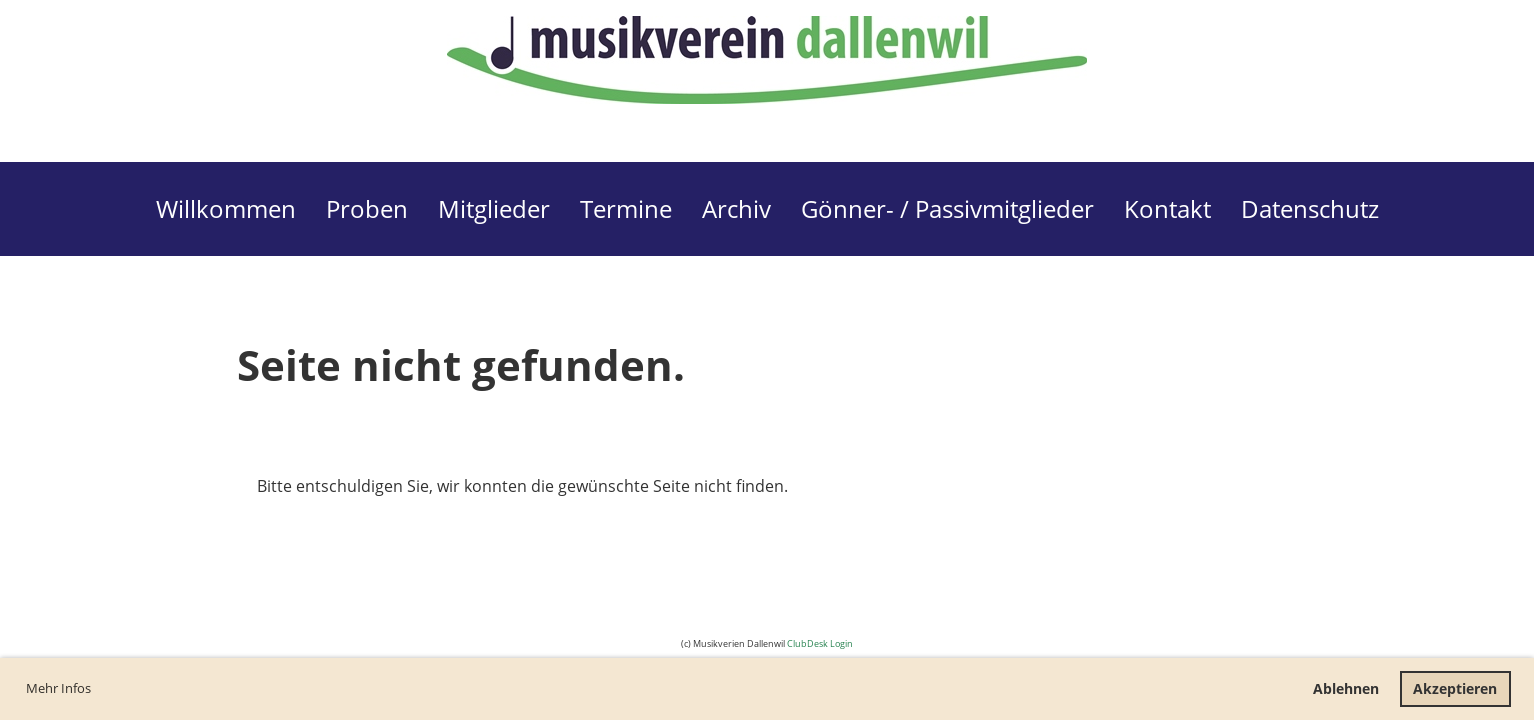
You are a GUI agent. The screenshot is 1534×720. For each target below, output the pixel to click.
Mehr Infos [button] (58, 688)
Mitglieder (494, 208)
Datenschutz (1310, 208)
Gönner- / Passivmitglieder (947, 208)
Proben (367, 208)
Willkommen (226, 208)
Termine (626, 208)
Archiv (736, 208)
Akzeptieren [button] (1455, 688)
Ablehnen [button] (1346, 688)
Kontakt (1167, 208)
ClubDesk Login (820, 643)
